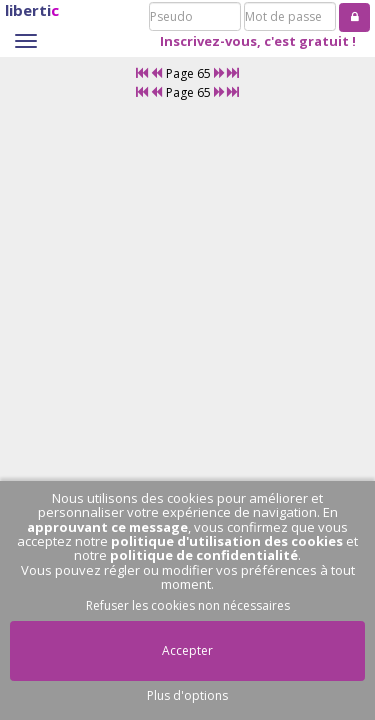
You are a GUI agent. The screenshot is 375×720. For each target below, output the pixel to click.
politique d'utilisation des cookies (227, 541)
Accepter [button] (187, 650)
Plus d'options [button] (187, 695)
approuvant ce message (107, 527)
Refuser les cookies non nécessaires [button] (188, 605)
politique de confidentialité (204, 555)
